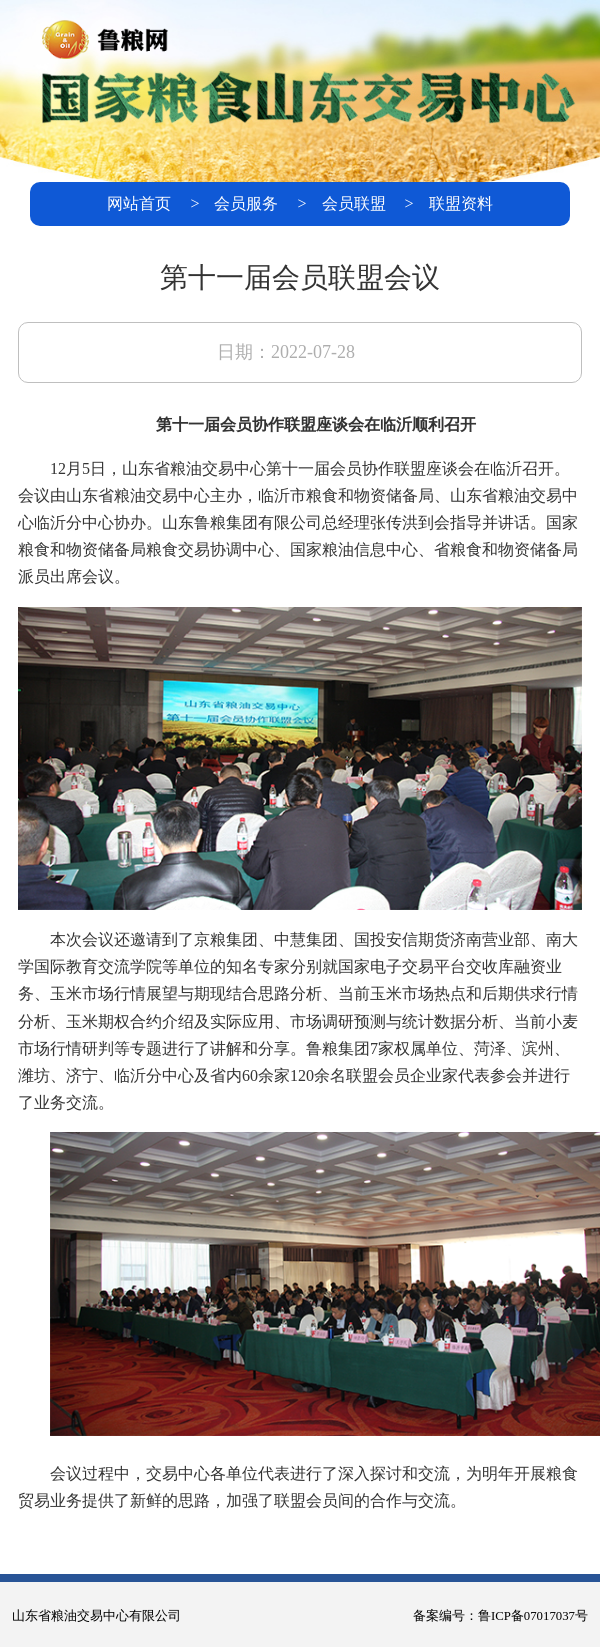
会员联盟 (354, 203)
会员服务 (246, 203)
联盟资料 (461, 203)
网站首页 (139, 203)
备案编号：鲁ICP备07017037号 (500, 1616)
